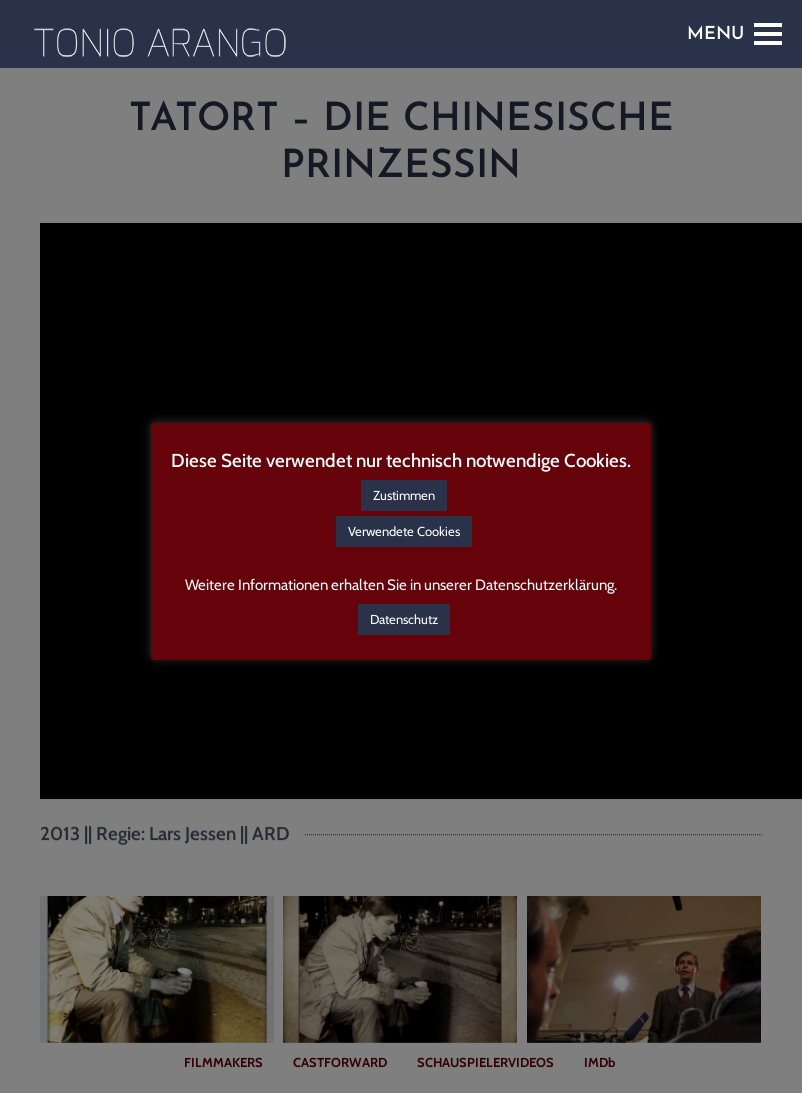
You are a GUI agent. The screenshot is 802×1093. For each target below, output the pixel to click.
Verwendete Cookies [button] (404, 531)
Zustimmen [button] (404, 495)
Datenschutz (404, 619)
